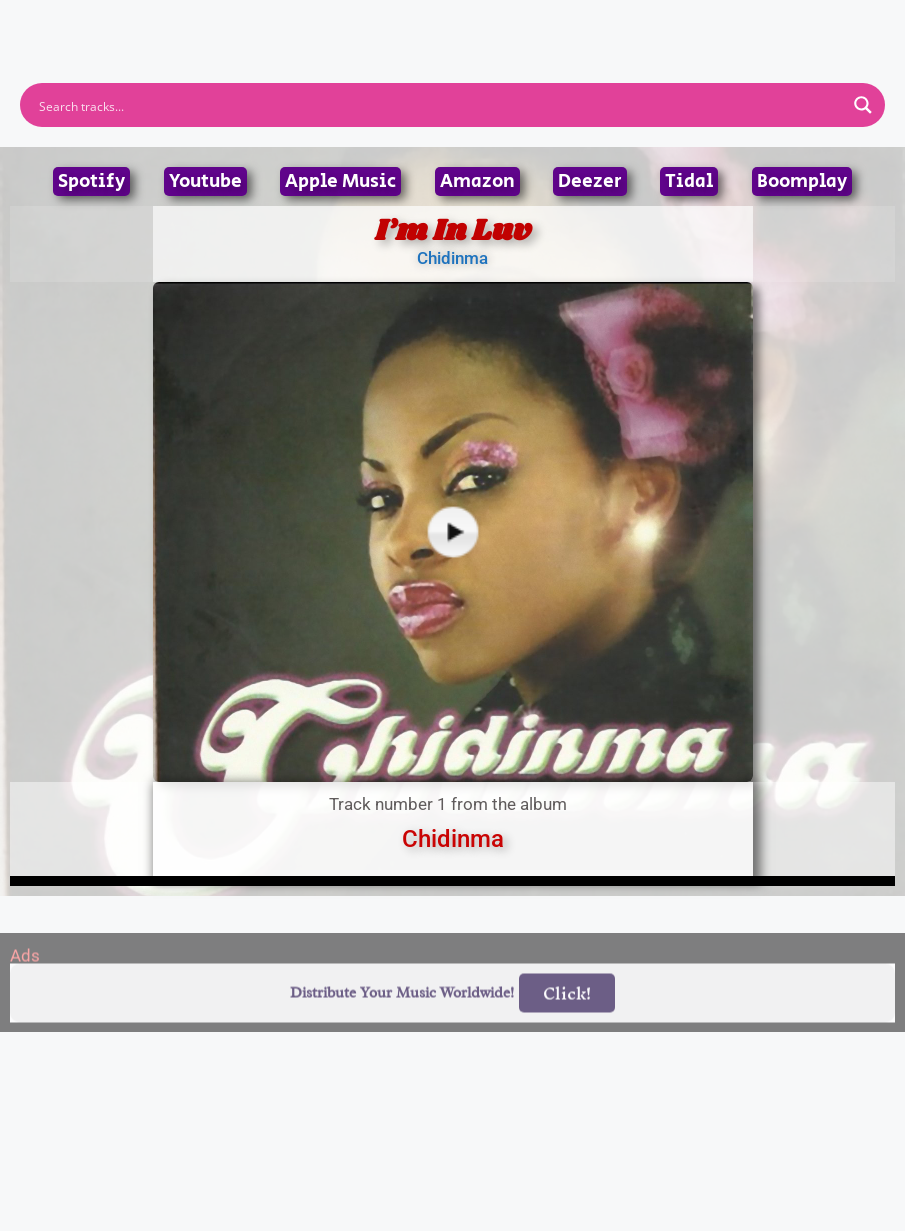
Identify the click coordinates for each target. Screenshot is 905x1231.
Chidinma (452, 258)
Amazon (477, 181)
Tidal (689, 181)
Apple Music (340, 181)
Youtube (205, 181)
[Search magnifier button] (863, 105)
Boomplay (802, 181)
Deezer (590, 181)
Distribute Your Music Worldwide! (402, 1019)
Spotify (91, 181)
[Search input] (439, 105)
